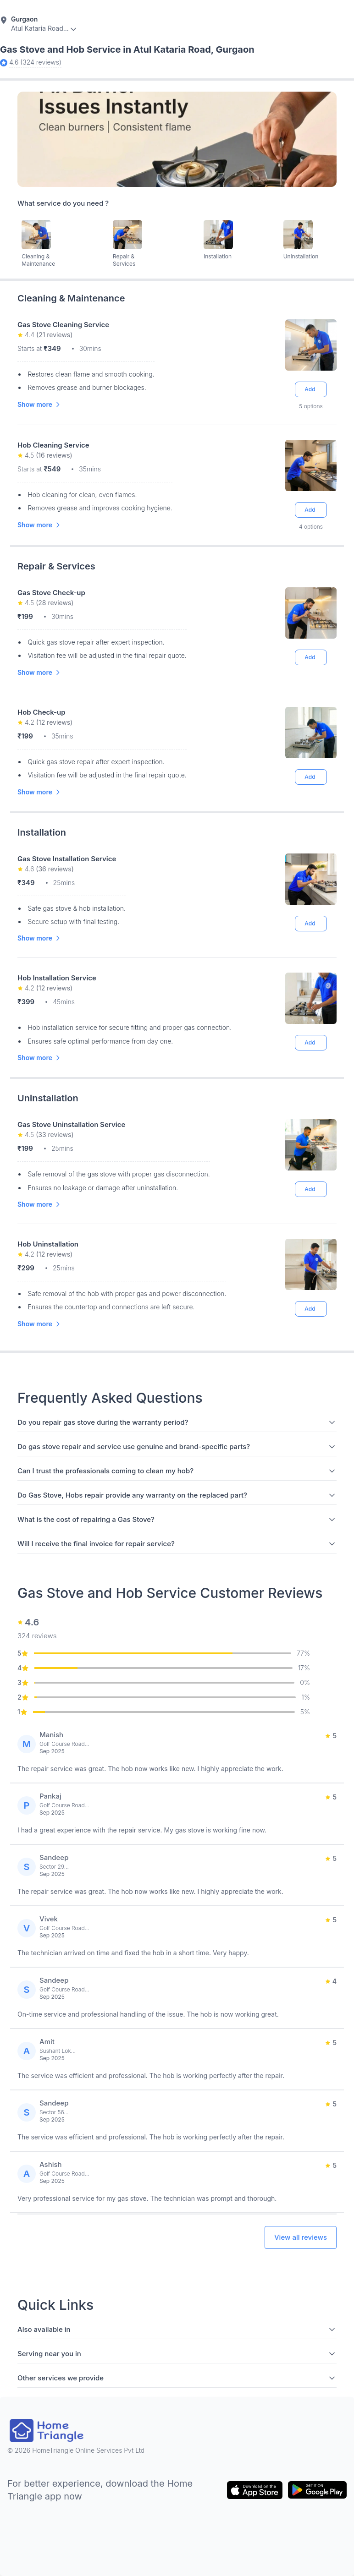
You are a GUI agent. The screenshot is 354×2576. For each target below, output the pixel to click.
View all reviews (300, 2237)
